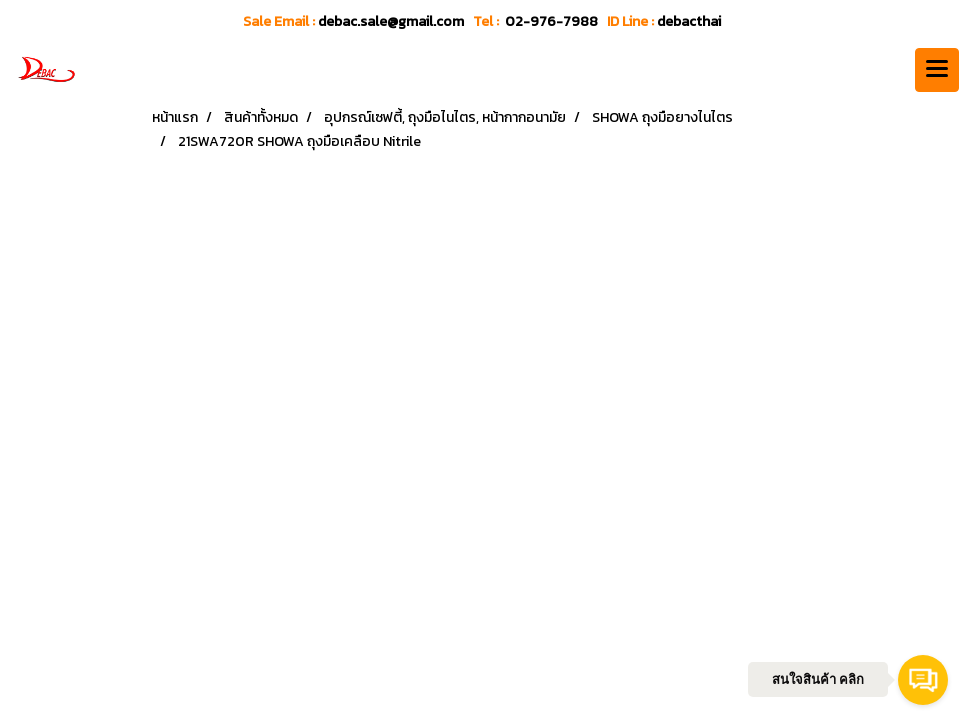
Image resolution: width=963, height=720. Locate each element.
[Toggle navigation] (937, 70)
